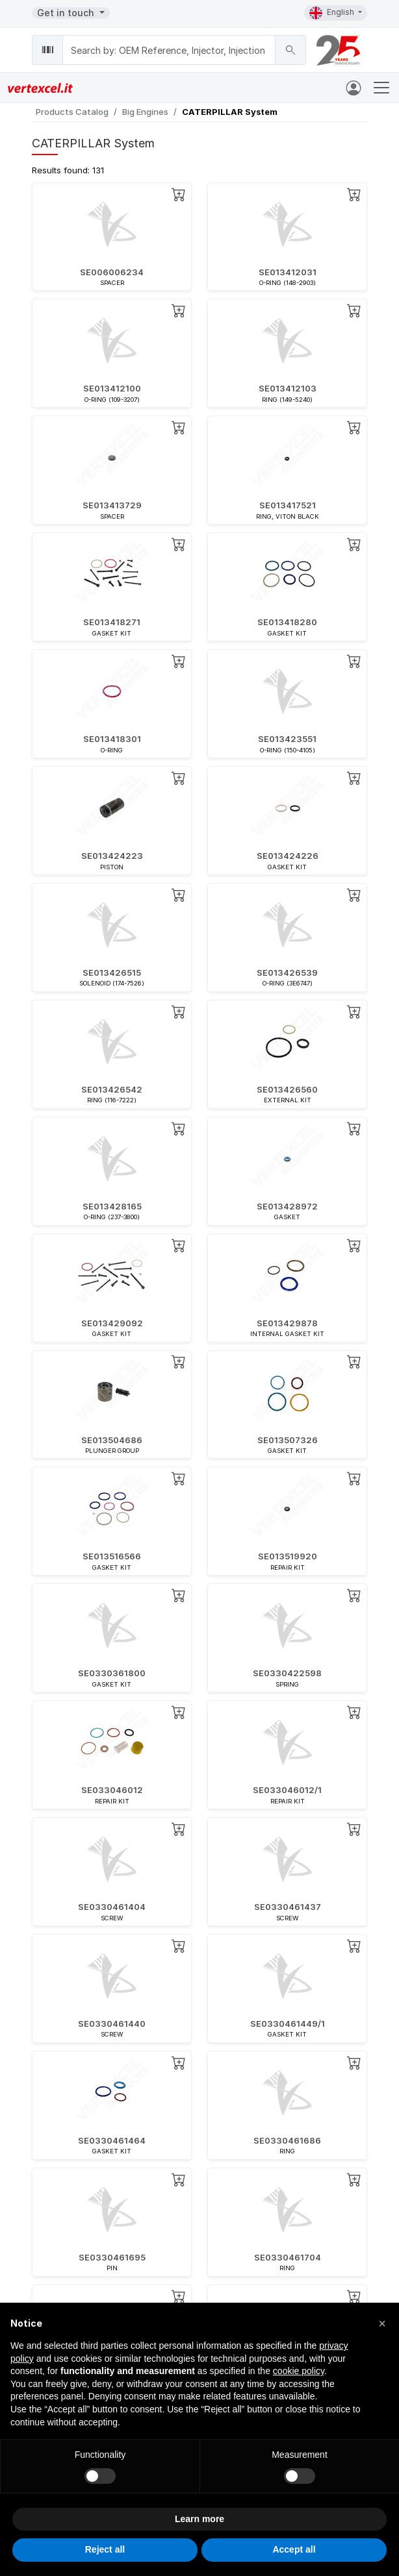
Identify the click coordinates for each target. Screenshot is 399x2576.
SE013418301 (112, 739)
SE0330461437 (287, 1906)
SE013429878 (287, 1323)
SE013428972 (287, 1206)
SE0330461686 (287, 2140)
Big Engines (145, 111)
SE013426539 (287, 972)
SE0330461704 (287, 2257)
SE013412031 (287, 272)
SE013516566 (112, 1556)
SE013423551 (287, 739)
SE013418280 (287, 622)
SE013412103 (287, 388)
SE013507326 (287, 1440)
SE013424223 (112, 855)
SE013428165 (112, 1206)
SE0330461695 (112, 2257)
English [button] (332, 12)
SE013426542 (111, 1089)
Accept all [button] (293, 2549)
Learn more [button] (199, 2519)
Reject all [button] (105, 2549)
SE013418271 (111, 622)
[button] (382, 2323)
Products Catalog (72, 111)
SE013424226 (287, 855)
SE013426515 (112, 972)
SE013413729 (112, 505)
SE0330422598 (287, 1673)
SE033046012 (112, 1790)
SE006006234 (112, 272)
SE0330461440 (112, 2023)
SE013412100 (112, 388)
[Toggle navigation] (381, 87)
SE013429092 (112, 1323)
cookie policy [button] (298, 2371)
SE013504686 (111, 1440)
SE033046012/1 (287, 1790)
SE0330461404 (112, 1906)
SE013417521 (287, 505)
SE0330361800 (112, 1673)
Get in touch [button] (67, 12)
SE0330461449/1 (287, 2023)
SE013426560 (287, 1089)
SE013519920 (287, 1556)
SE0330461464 (112, 2140)
